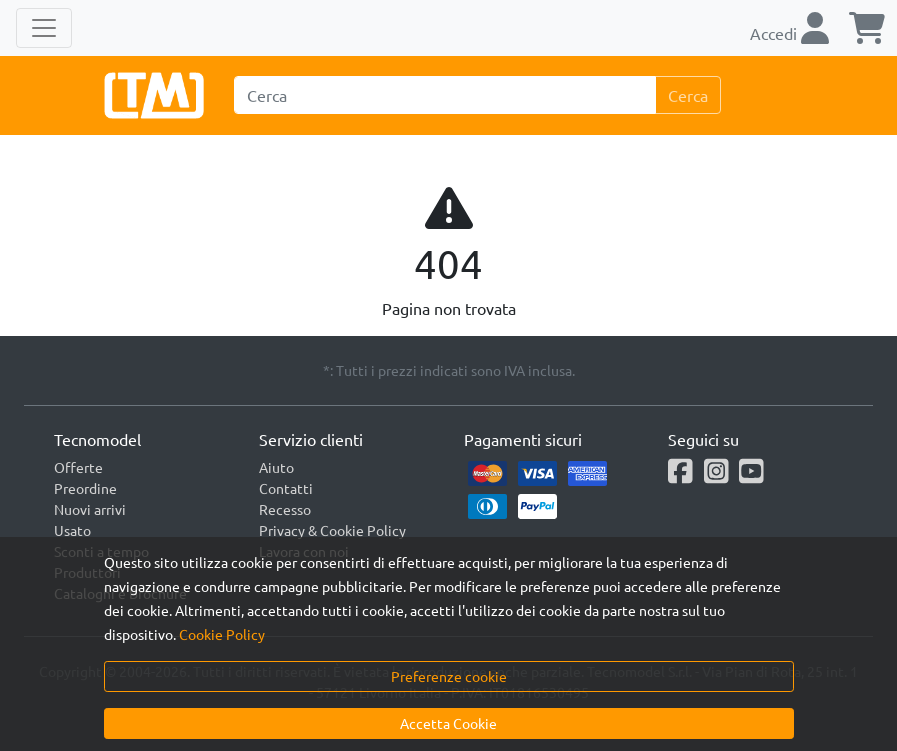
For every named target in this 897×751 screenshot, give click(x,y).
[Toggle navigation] (44, 28)
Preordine (85, 488)
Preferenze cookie (449, 676)
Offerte (78, 467)
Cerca (688, 95)
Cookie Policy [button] (222, 634)
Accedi (789, 33)
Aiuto (276, 467)
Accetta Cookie (448, 723)
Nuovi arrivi (90, 509)
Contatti (286, 488)
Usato (72, 530)
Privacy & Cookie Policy (332, 530)
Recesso (285, 509)
